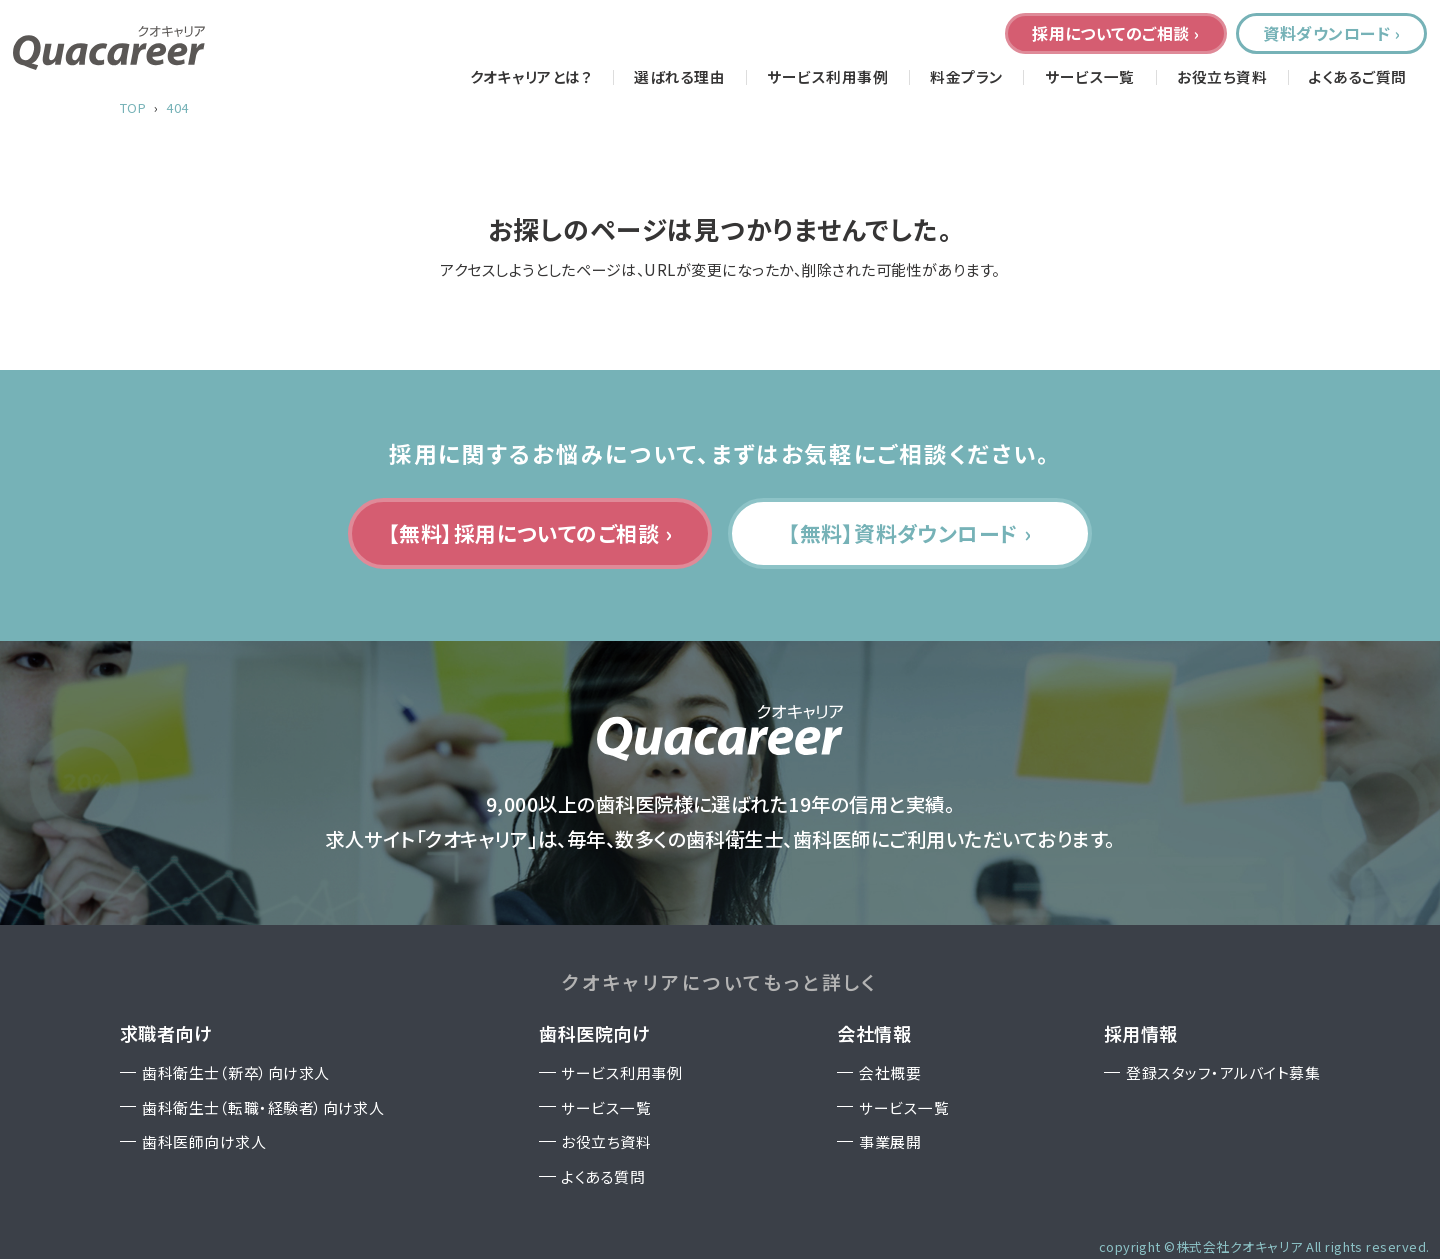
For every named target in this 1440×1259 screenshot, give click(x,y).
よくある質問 (603, 1176)
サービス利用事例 (827, 77)
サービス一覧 (1090, 77)
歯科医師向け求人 (204, 1141)
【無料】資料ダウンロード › (910, 533)
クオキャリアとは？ (531, 77)
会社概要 (890, 1072)
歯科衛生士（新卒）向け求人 (235, 1072)
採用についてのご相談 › (1116, 33)
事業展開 (890, 1141)
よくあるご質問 (1357, 77)
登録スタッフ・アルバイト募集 (1223, 1072)
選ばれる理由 (679, 77)
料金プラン (966, 77)
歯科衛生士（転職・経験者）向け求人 (263, 1107)
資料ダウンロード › (1331, 33)
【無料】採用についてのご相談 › (530, 533)
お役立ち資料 (1222, 77)
